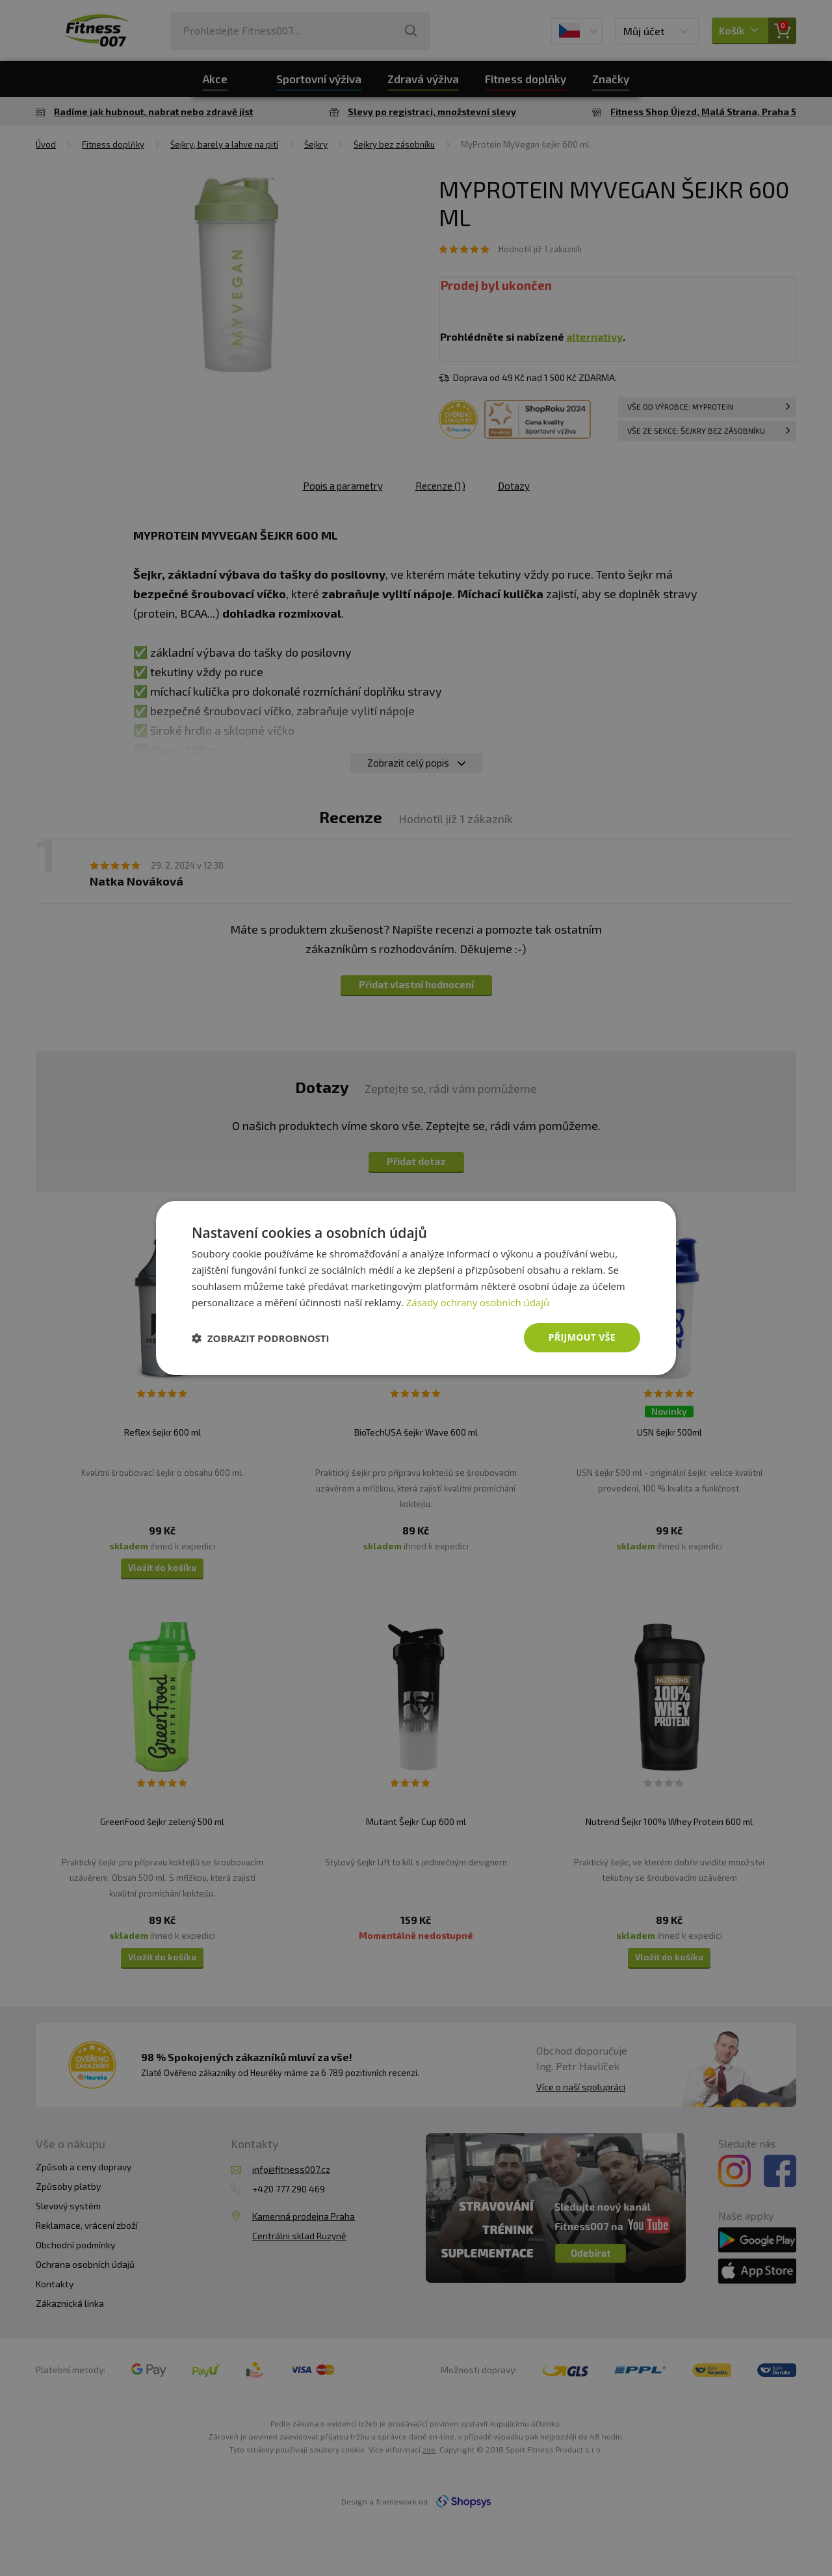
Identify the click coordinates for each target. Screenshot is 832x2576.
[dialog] (416, 1288)
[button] (261, 1338)
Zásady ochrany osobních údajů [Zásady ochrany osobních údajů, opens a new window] (478, 1302)
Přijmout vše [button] (582, 1337)
